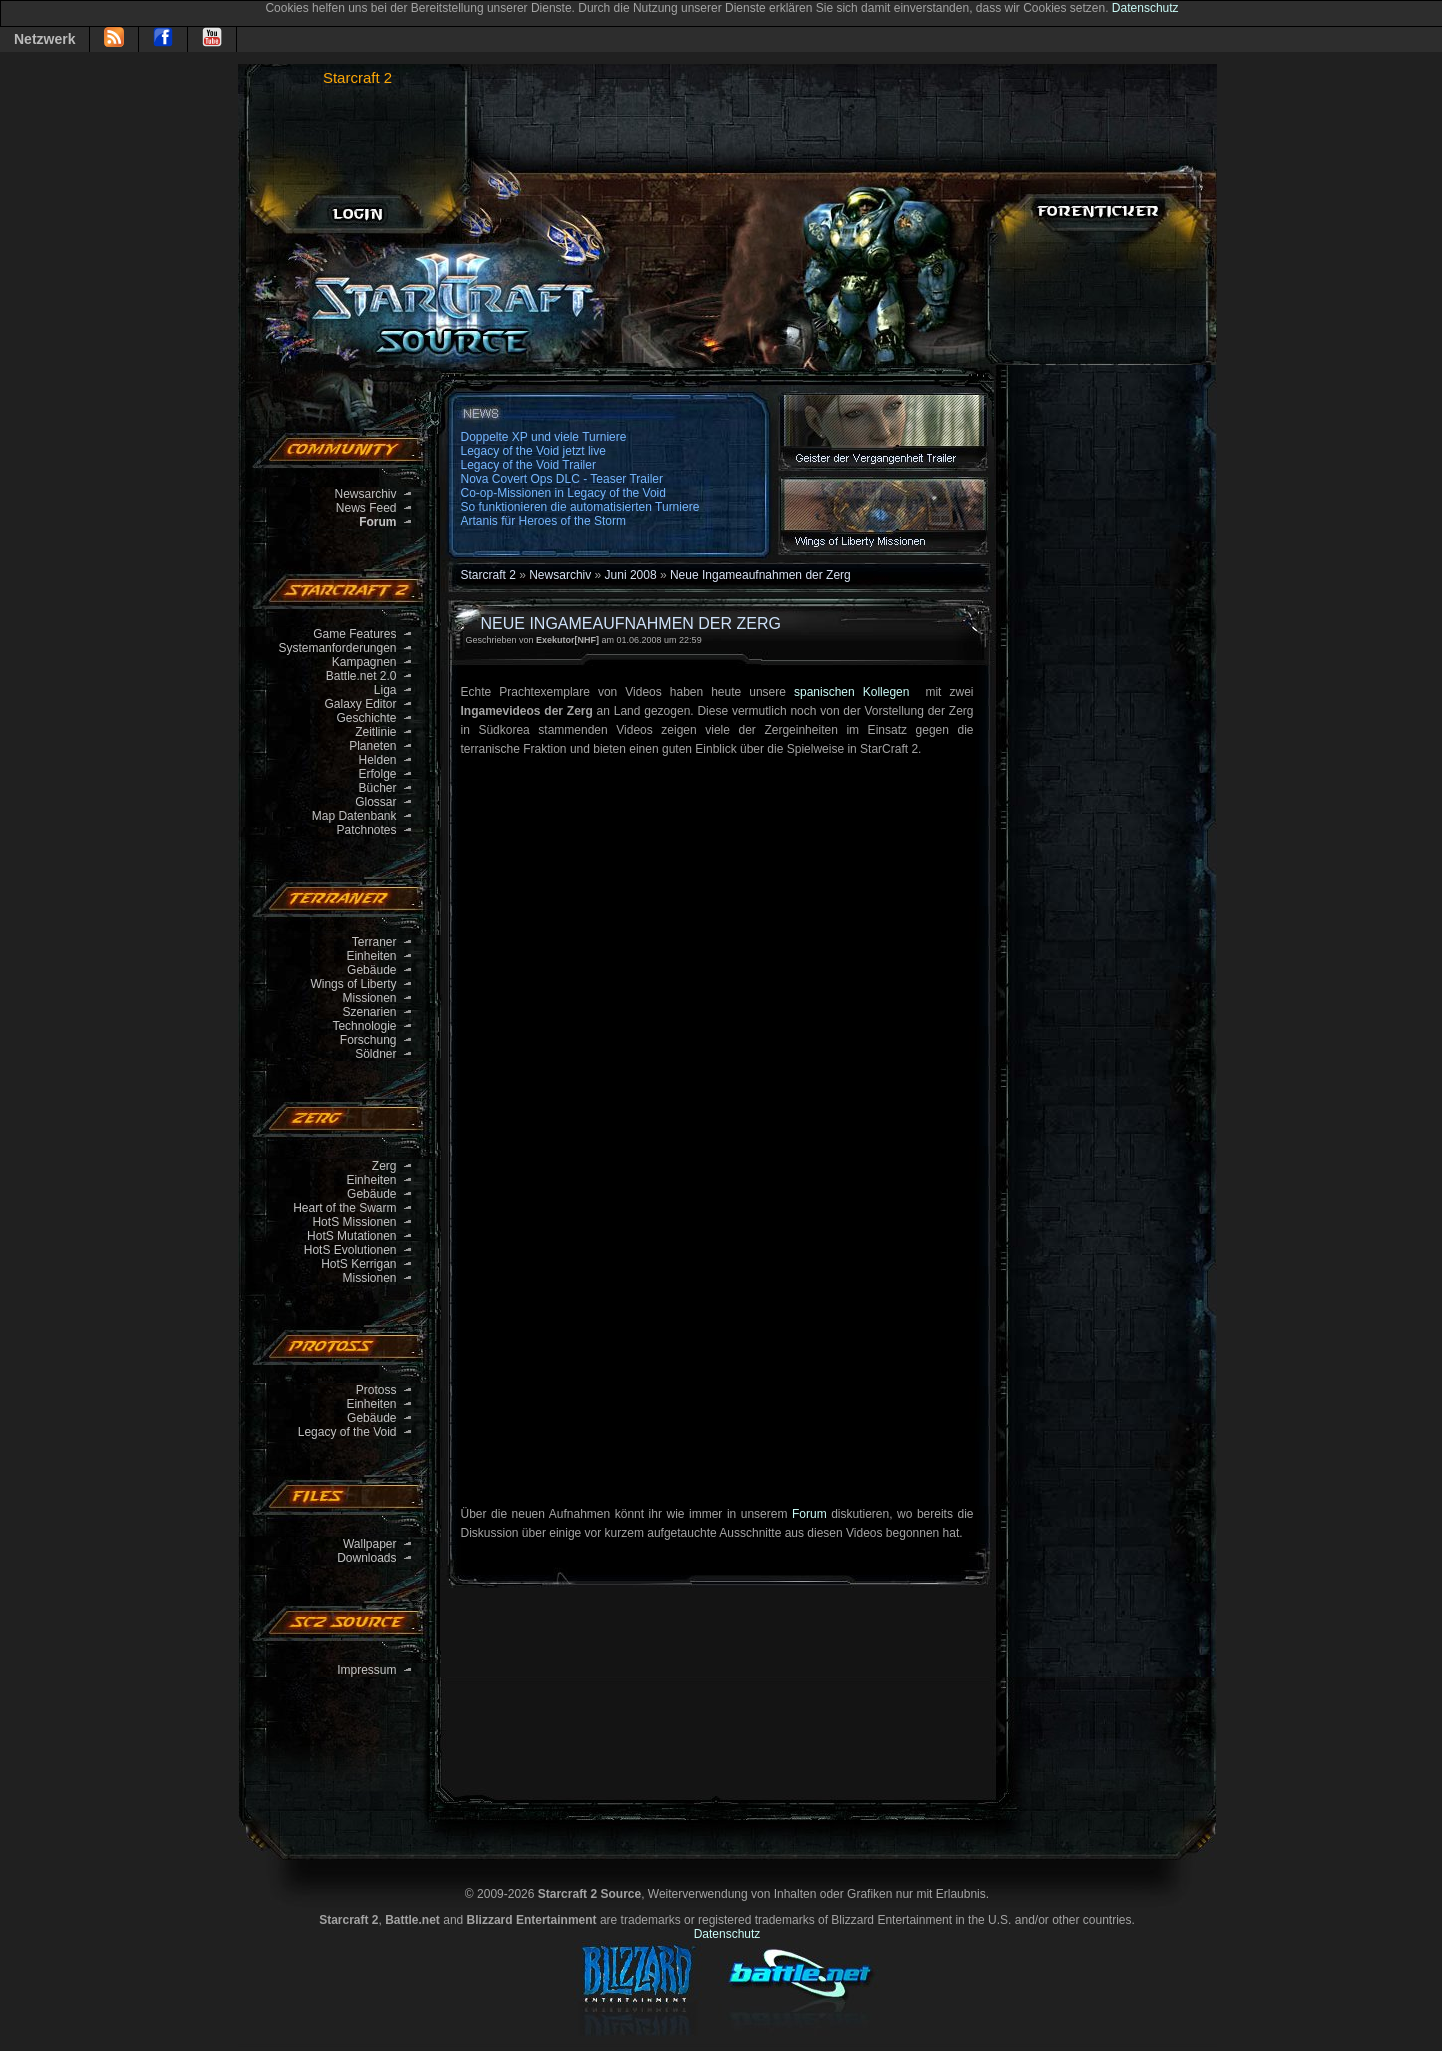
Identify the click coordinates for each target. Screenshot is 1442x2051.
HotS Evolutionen (350, 1250)
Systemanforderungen (337, 648)
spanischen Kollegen (855, 692)
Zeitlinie (375, 732)
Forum (809, 1514)
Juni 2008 (631, 575)
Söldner (375, 1054)
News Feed (366, 508)
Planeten (372, 746)
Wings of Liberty (353, 984)
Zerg (384, 1166)
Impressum (366, 1670)
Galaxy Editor (360, 704)
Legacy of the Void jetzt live (533, 451)
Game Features (354, 634)
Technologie (364, 1026)
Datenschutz (1145, 8)
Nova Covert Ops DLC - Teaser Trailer (562, 479)
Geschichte (366, 718)
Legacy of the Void (347, 1432)
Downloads (366, 1558)
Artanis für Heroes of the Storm (543, 521)
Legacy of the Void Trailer (528, 465)
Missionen (369, 998)
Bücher (377, 788)
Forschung (368, 1040)
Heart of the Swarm (344, 1208)
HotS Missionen (354, 1222)
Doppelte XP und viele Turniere (544, 437)
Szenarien (369, 1012)
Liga (385, 690)
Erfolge (377, 774)
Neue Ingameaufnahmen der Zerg (760, 575)
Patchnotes (366, 830)
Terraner (374, 942)
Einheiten (371, 956)
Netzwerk (44, 39)
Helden (377, 760)
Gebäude (371, 970)
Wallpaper (370, 1544)
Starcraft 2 (357, 77)
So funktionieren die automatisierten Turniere (580, 507)
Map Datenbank (354, 816)
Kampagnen (364, 662)
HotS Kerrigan (358, 1264)
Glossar (375, 802)
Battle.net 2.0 (361, 676)
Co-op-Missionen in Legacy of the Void (563, 493)
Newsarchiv (365, 494)
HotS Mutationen (351, 1236)
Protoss (376, 1390)
